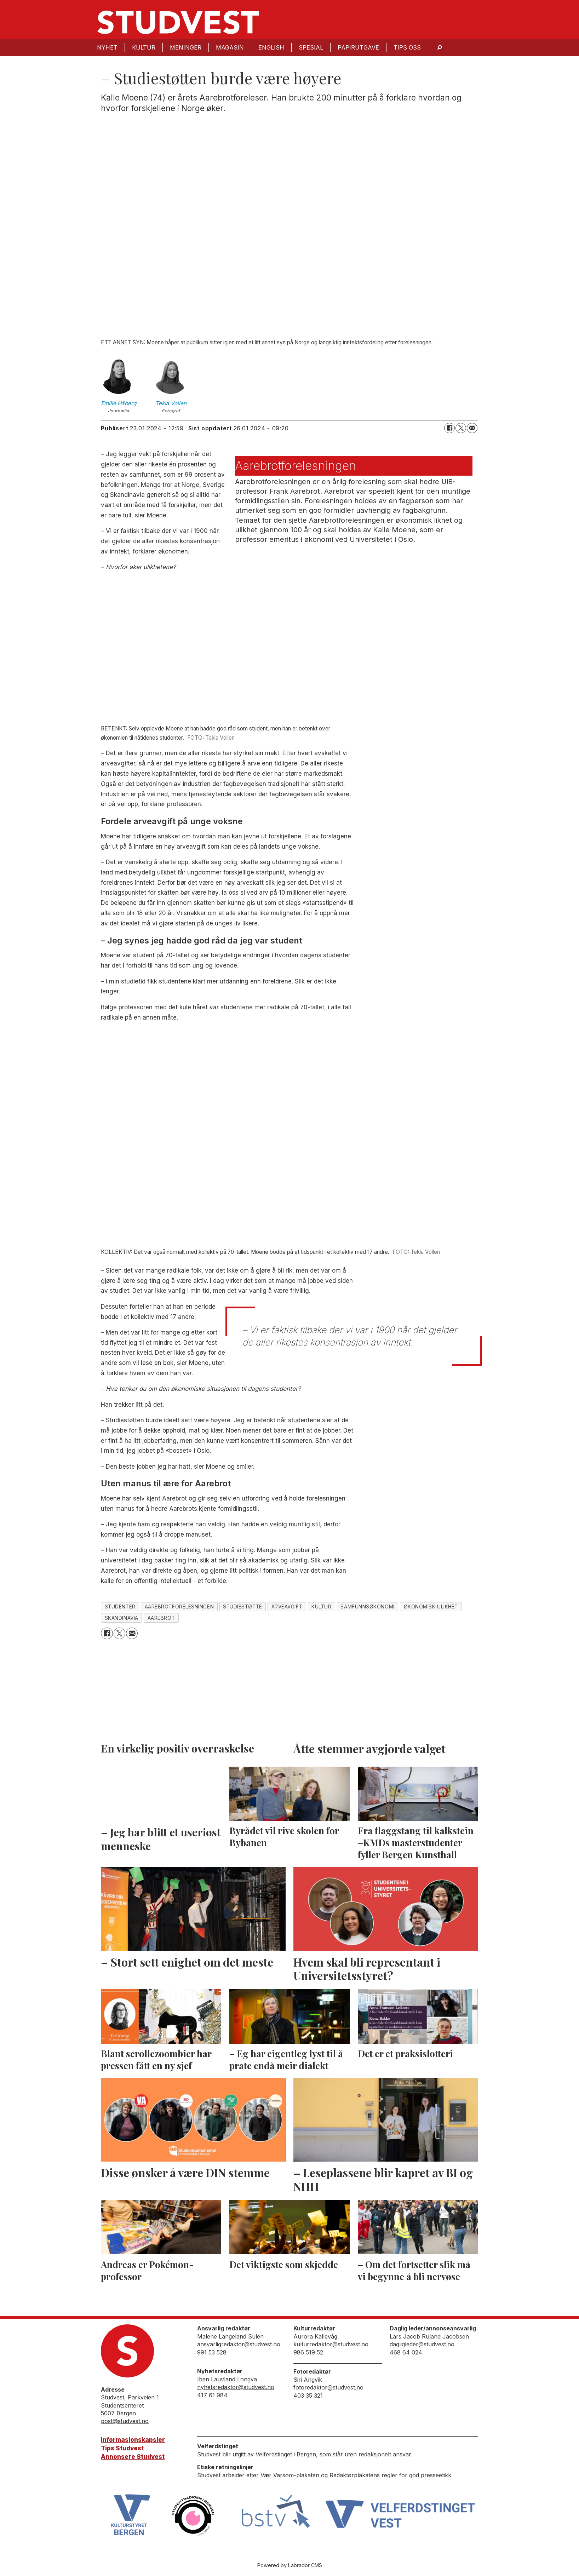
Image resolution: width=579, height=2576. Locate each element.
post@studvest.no (125, 2421)
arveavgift (286, 1607)
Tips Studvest (122, 2448)
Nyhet (107, 47)
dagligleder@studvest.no (422, 2344)
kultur (321, 1607)
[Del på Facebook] (449, 428)
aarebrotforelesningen (179, 1607)
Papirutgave (358, 47)
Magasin (230, 47)
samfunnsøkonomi (367, 1607)
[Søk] (439, 47)
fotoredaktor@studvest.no (328, 2387)
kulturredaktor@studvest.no (330, 2344)
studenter (120, 1607)
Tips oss (407, 47)
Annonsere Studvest (133, 2456)
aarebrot (161, 1618)
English (271, 47)
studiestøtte (242, 1607)
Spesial (311, 47)
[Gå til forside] (178, 22)
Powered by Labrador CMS (289, 2565)
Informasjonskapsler (133, 2439)
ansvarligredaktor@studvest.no (238, 2344)
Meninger (185, 47)
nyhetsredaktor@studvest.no (235, 2387)
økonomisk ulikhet (431, 1607)
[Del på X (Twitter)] (460, 428)
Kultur (143, 47)
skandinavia (121, 1618)
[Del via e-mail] (472, 428)
